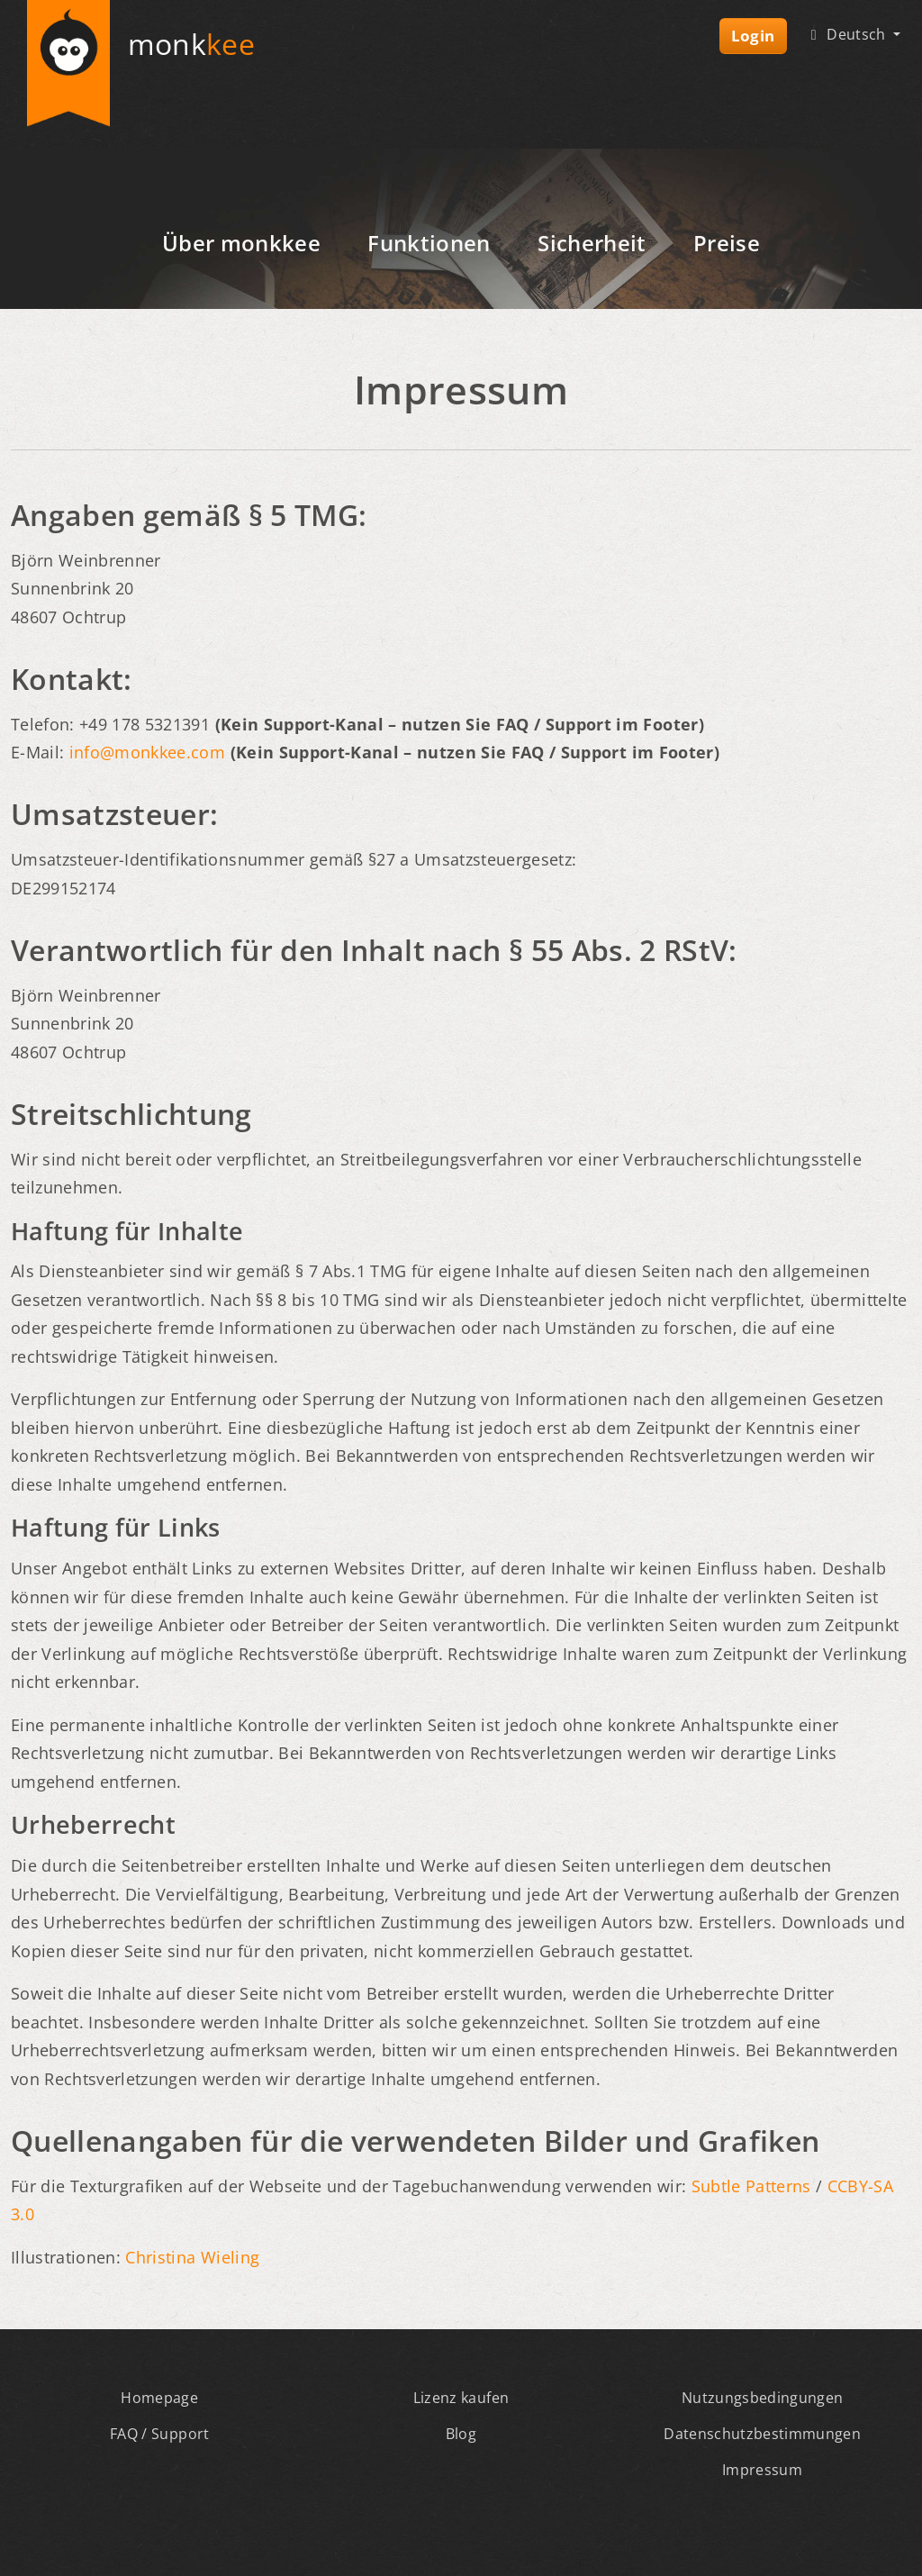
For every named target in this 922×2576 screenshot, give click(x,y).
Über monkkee (241, 243)
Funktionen (428, 243)
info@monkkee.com (147, 752)
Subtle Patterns (751, 2186)
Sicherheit (592, 243)
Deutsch (847, 34)
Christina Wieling (192, 2257)
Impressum (762, 2470)
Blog (461, 2434)
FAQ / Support (159, 2434)
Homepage (159, 2398)
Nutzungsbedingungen (762, 2398)
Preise (726, 243)
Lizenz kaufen (461, 2398)
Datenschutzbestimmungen (762, 2434)
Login (753, 35)
